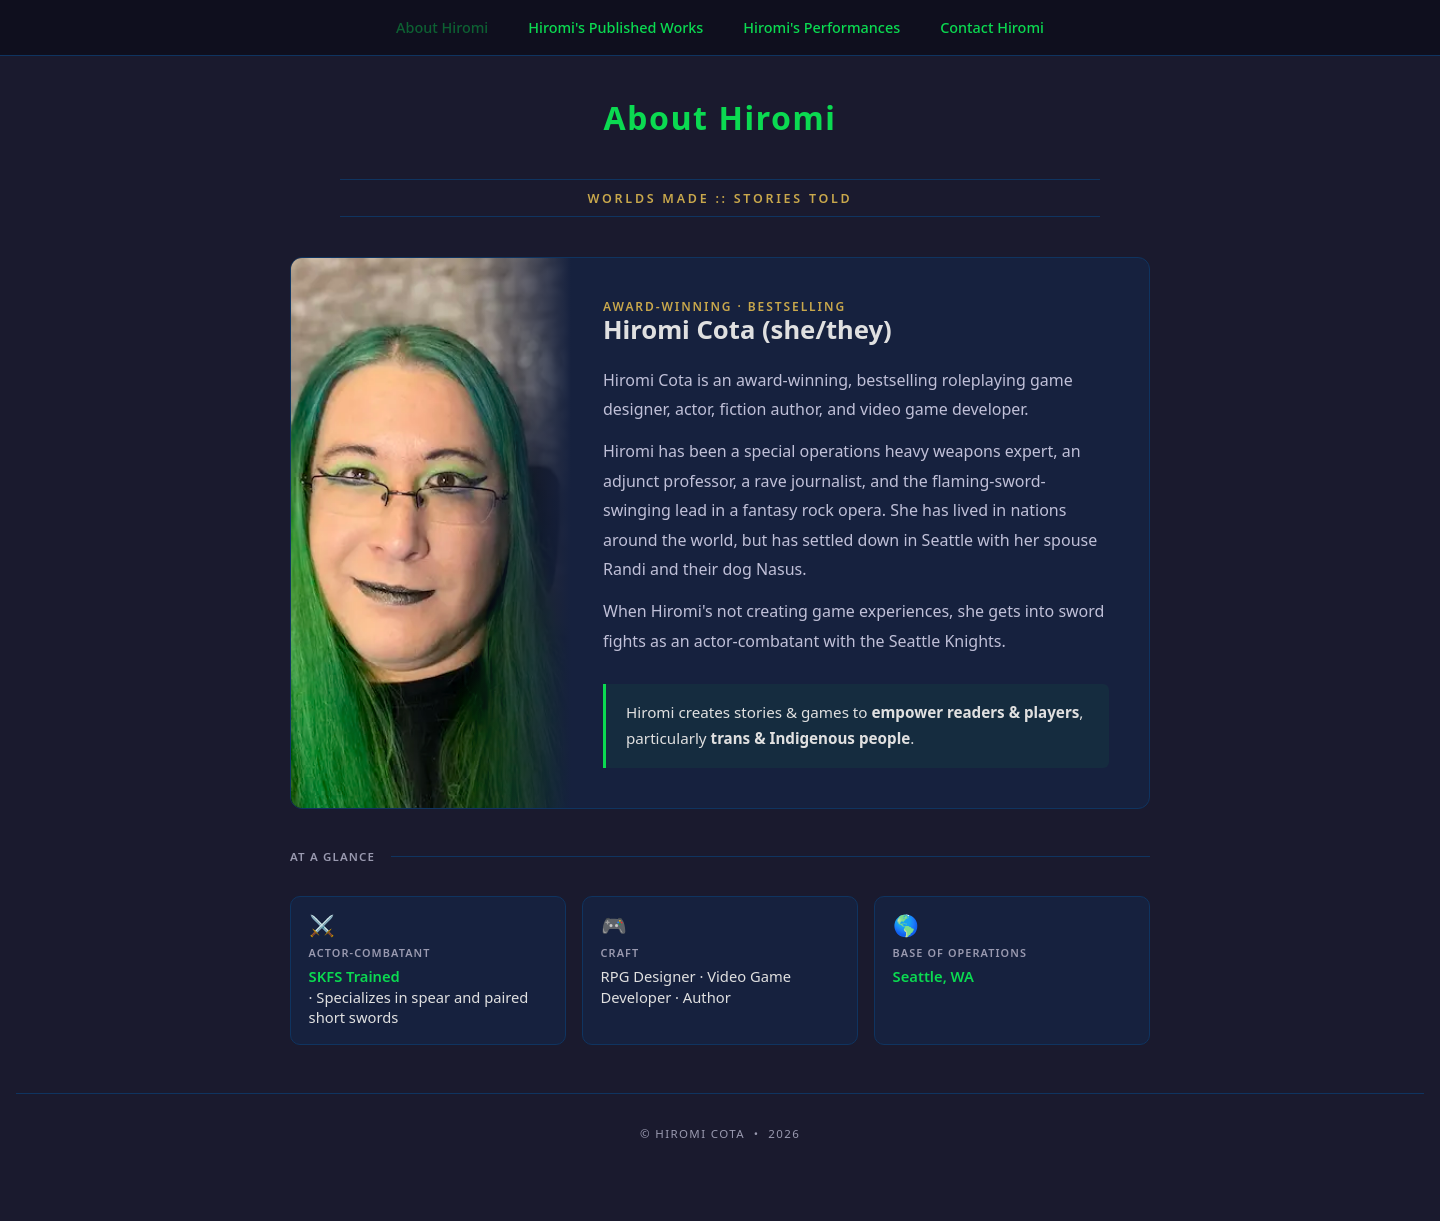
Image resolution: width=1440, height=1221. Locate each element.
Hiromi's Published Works (615, 27)
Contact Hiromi (992, 27)
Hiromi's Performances (821, 27)
